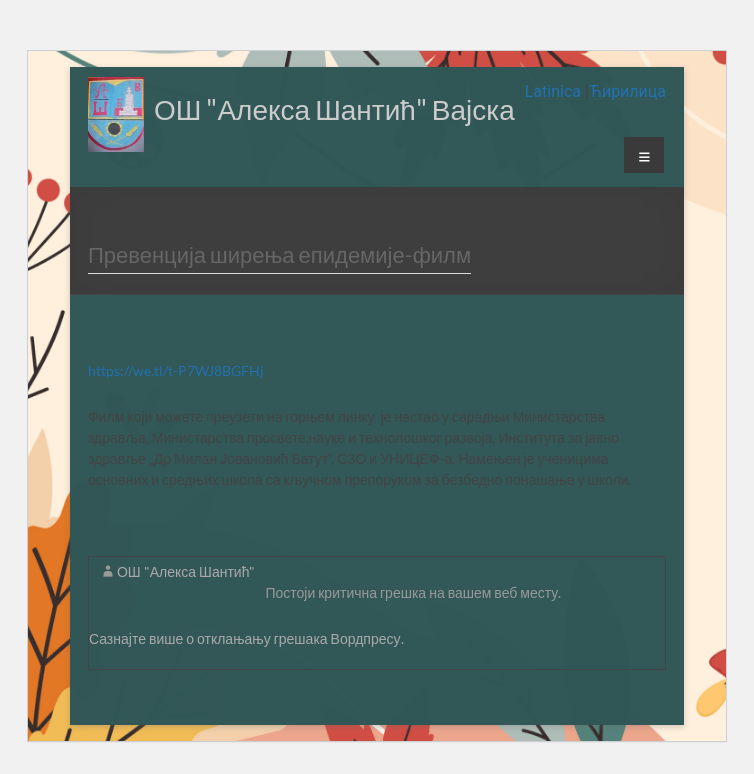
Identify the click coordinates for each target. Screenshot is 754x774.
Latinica (555, 91)
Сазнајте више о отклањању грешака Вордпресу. (246, 638)
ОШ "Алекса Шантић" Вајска (334, 109)
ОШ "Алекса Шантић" (186, 571)
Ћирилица (627, 91)
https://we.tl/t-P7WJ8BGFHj (176, 370)
